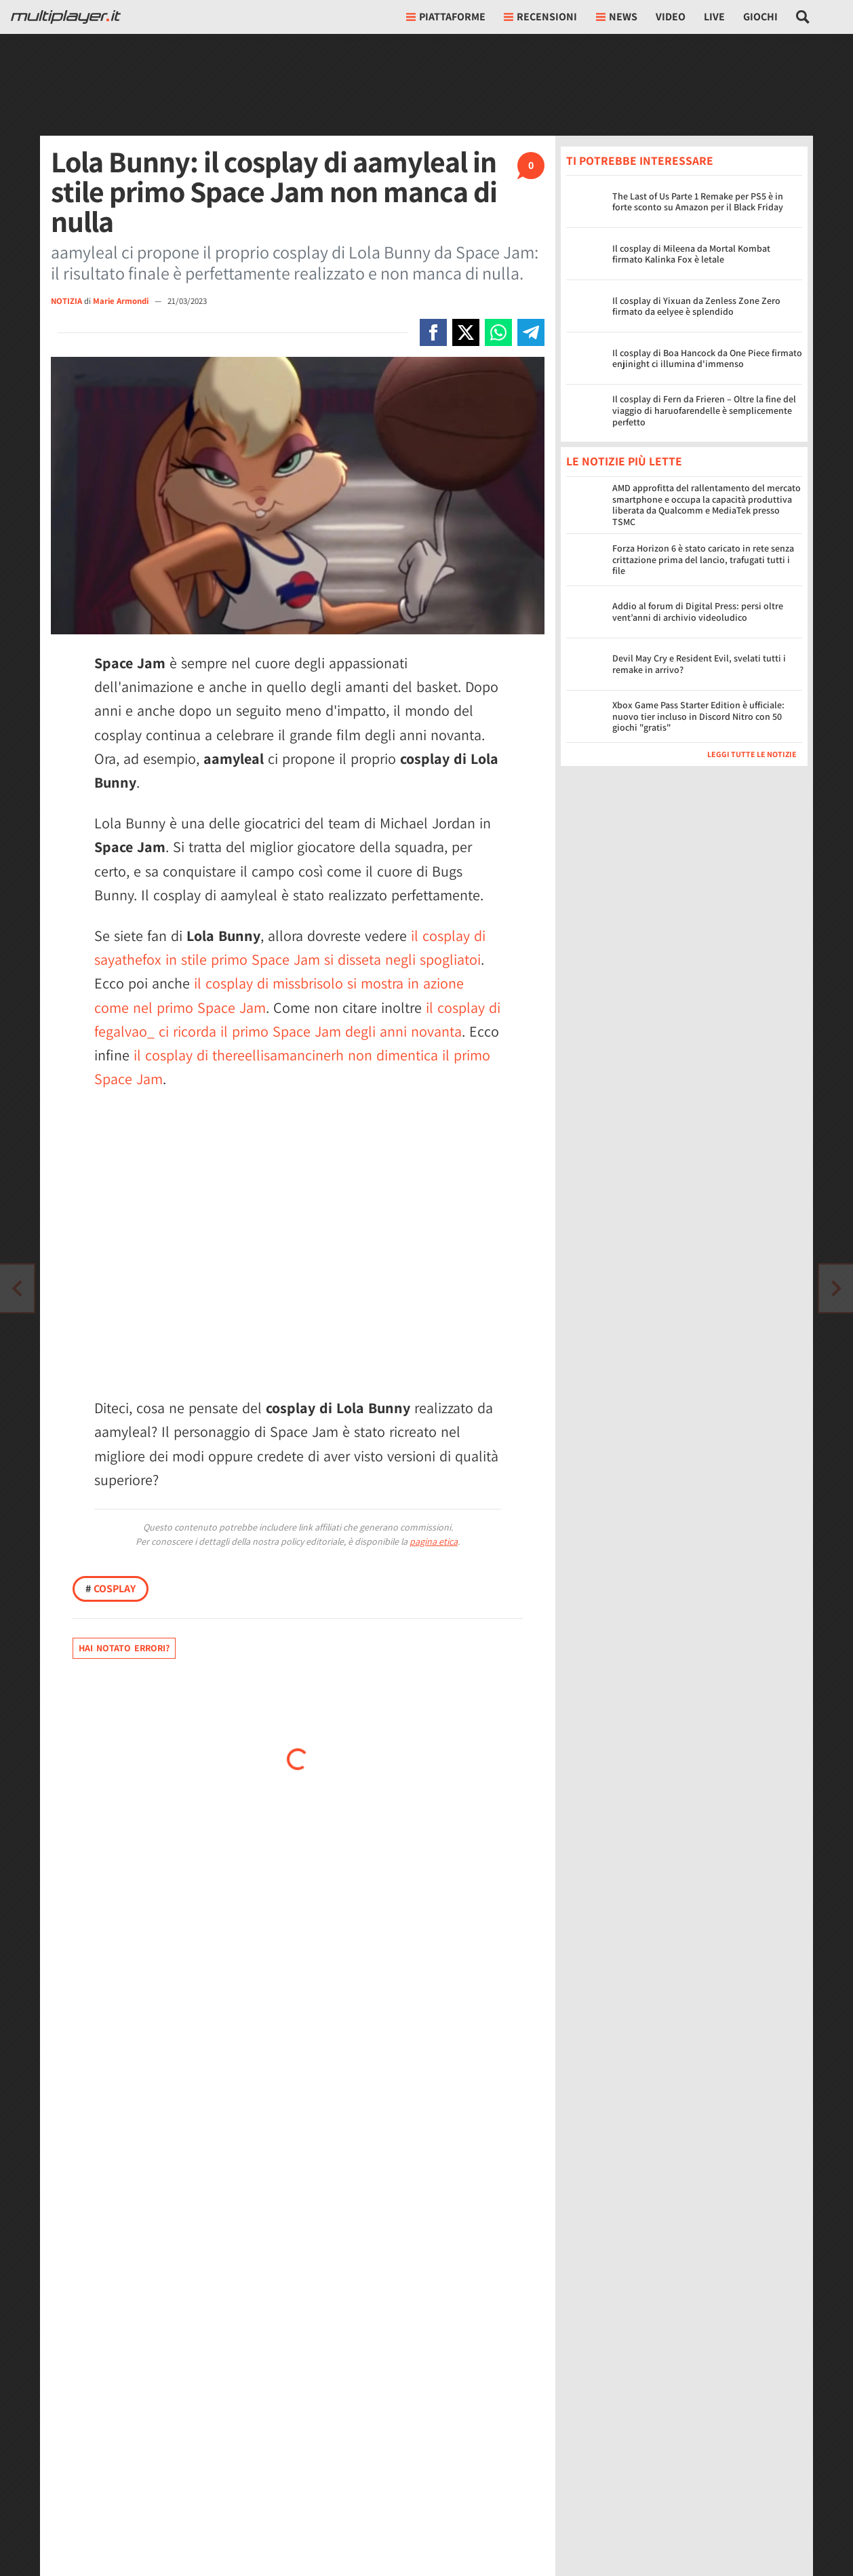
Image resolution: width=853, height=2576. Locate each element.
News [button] (616, 16)
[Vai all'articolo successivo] (17, 1288)
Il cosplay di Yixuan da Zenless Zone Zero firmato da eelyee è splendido (696, 306)
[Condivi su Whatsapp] (498, 332)
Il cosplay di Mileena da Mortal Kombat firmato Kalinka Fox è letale (691, 254)
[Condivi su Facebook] (433, 332)
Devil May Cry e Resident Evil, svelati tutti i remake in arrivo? (699, 664)
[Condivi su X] (465, 332)
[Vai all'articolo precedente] (836, 1288)
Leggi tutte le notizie (752, 754)
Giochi (760, 16)
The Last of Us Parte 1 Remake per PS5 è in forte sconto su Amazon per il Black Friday (697, 202)
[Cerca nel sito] (803, 17)
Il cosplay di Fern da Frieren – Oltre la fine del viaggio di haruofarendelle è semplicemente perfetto (704, 410)
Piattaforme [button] (445, 16)
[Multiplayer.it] (66, 17)
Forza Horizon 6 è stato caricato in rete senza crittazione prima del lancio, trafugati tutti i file (703, 559)
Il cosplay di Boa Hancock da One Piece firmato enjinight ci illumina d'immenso (707, 358)
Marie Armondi (122, 301)
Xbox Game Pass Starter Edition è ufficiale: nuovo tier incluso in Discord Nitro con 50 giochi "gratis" (698, 716)
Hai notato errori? (124, 1648)
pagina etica (434, 1541)
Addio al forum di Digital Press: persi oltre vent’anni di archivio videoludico (697, 611)
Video (671, 16)
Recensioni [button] (540, 16)
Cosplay (110, 1588)
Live (714, 16)
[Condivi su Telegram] (530, 332)
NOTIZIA (66, 301)
